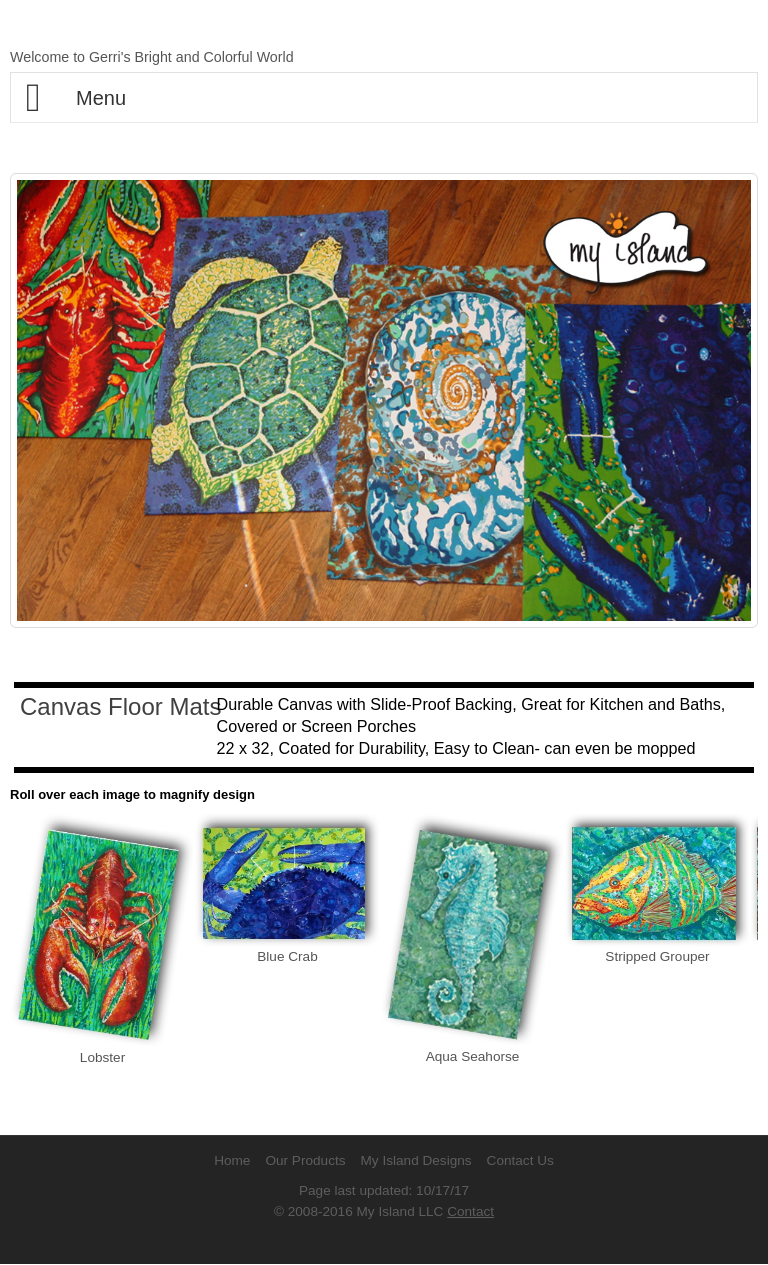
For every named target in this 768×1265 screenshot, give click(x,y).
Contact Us (520, 1160)
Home (232, 1160)
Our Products (305, 1160)
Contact (470, 1211)
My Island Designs (416, 1160)
